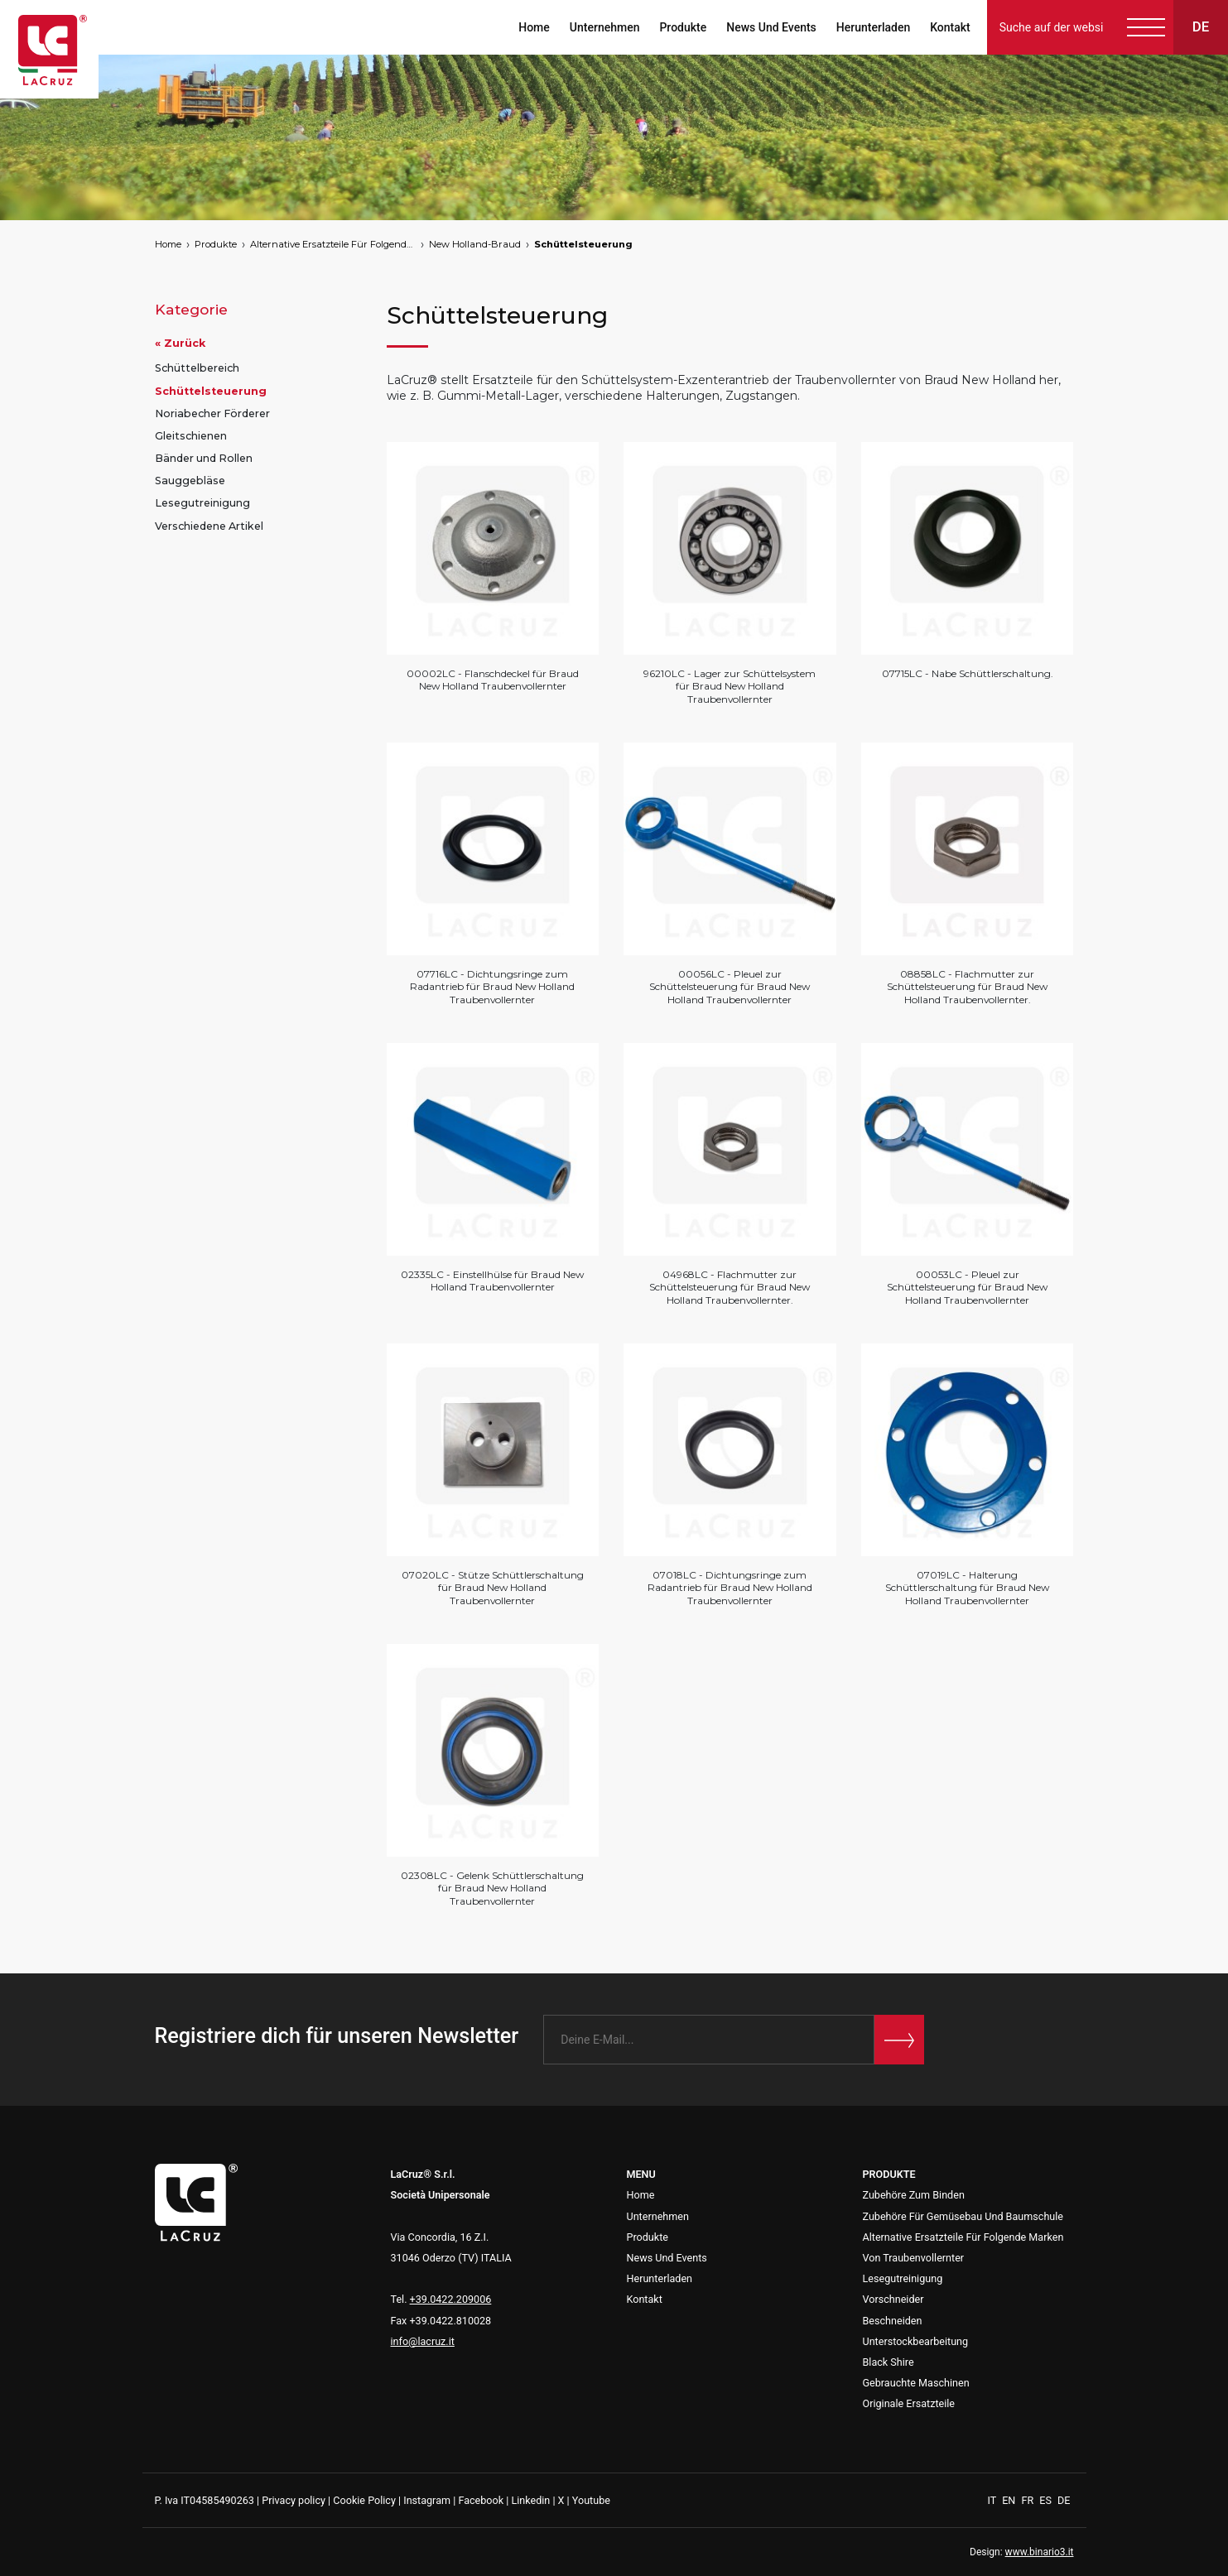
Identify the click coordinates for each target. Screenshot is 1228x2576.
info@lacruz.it (423, 2341)
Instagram (426, 2500)
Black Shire (888, 2362)
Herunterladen (872, 27)
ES (1046, 2500)
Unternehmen (604, 27)
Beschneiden (892, 2320)
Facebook (480, 2500)
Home (533, 27)
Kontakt (949, 27)
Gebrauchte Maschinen (916, 2383)
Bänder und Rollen (204, 458)
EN (1010, 2500)
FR (1028, 2500)
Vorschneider (893, 2299)
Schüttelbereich (197, 368)
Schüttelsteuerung (583, 244)
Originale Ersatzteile (909, 2403)
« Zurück (180, 343)
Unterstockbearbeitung (916, 2341)
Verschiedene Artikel (209, 526)
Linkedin (530, 2500)
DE (1063, 2500)
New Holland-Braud (475, 244)
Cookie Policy (364, 2500)
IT (993, 2500)
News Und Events (770, 27)
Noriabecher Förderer (212, 413)
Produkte (682, 27)
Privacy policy (293, 2500)
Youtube (591, 2500)
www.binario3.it (1039, 2552)
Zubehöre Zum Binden (914, 2195)
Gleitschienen (191, 436)
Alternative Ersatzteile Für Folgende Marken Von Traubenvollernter (333, 244)
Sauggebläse (190, 480)
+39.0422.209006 (451, 2299)
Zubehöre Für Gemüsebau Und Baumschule (963, 2216)
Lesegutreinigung (202, 503)
